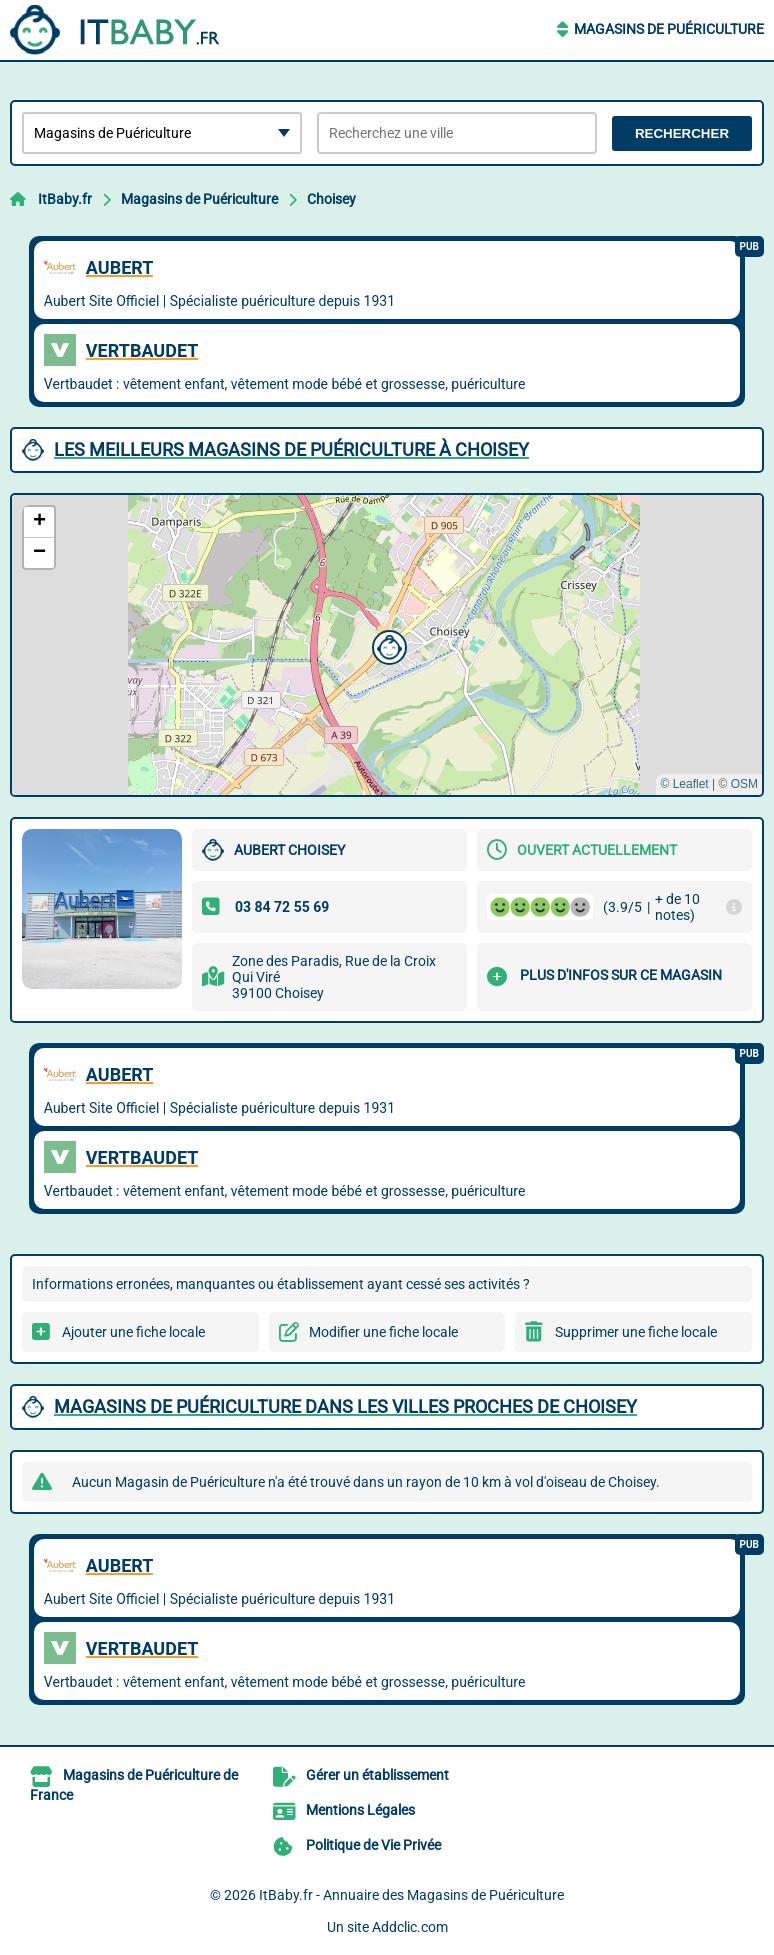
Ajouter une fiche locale (133, 1332)
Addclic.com (410, 1927)
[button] (387, 645)
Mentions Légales (360, 1810)
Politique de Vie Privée (373, 1845)
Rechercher (682, 133)
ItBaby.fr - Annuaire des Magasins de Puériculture (411, 1895)
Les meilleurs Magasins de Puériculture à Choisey (291, 449)
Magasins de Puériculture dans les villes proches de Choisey (345, 1406)
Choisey (331, 199)
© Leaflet (684, 784)
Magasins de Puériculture (669, 29)
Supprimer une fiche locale (636, 1332)
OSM (744, 784)
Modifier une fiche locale (383, 1332)
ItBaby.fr (65, 199)
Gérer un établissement (377, 1775)
